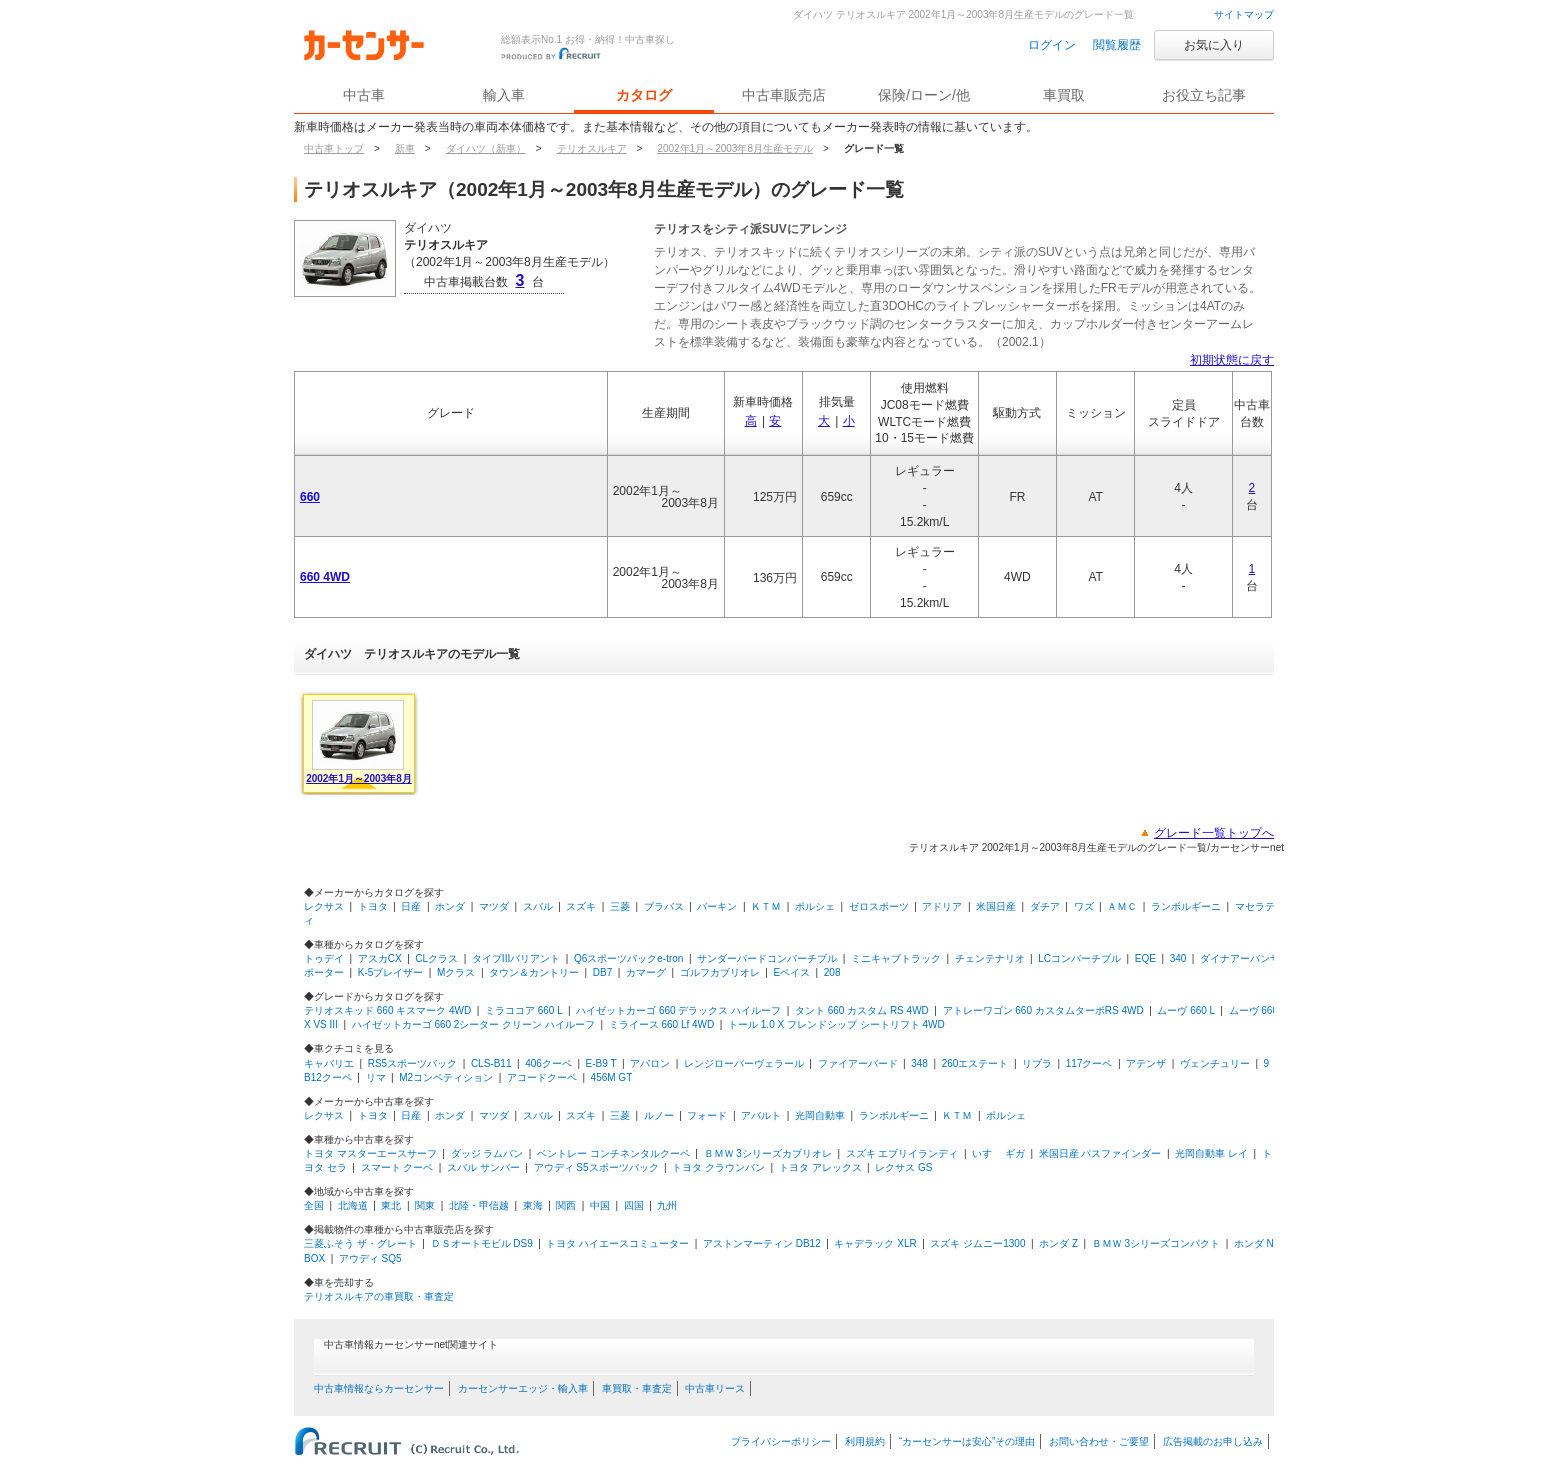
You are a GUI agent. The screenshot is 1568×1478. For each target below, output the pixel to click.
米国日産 (996, 906)
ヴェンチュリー (1215, 1063)
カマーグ (646, 972)
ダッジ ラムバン (487, 1153)
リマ (376, 1077)
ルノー (659, 1115)
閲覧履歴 (1117, 45)
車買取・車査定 (637, 1388)
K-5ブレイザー (391, 972)
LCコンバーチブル (1079, 958)
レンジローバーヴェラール (744, 1063)
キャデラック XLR (875, 1243)
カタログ (644, 95)
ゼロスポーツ (879, 906)
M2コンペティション (446, 1077)
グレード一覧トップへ (1214, 833)
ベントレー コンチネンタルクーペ (613, 1153)
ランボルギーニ (1186, 906)
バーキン (717, 906)
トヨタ (373, 906)
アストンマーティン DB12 (762, 1243)
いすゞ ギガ (998, 1153)
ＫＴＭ (766, 906)
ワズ (1084, 906)
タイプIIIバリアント (516, 958)
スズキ (581, 906)
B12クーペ (328, 1077)
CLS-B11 (491, 1063)
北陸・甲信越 (479, 1205)
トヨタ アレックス (820, 1167)
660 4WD (325, 577)
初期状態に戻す (1232, 360)
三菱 (620, 906)
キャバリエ (329, 1063)
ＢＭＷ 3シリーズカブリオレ (768, 1153)
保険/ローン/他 (924, 95)
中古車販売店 (784, 95)
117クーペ (1089, 1063)
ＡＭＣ (1122, 906)
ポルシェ (815, 906)
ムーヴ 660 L (1185, 1010)
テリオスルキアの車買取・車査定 (379, 1296)
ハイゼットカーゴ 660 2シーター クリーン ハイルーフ (473, 1024)
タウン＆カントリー (534, 972)
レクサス (324, 906)
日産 (411, 906)
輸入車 (504, 95)
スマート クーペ (397, 1167)
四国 (634, 1205)
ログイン (1052, 45)
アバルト (761, 1115)
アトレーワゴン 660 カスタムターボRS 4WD (1043, 1010)
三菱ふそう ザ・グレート (360, 1243)
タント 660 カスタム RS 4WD (862, 1010)
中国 (600, 1205)
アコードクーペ (542, 1077)
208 (832, 972)
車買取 (1064, 95)
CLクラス (436, 958)
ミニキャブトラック (896, 958)
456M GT (612, 1077)
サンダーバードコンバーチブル (767, 958)
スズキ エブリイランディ (902, 1153)
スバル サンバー (483, 1167)
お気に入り (1214, 45)
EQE (1145, 958)
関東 (425, 1205)
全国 (314, 1205)
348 (919, 1063)
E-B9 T (601, 1063)
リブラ (1037, 1063)
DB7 (602, 972)
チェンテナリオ (990, 958)
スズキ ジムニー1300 (977, 1243)
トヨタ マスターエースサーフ (370, 1153)
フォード (707, 1115)
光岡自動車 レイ (1211, 1153)
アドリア (942, 906)
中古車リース (715, 1388)
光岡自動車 (820, 1115)
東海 (533, 1205)
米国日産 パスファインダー (1100, 1153)
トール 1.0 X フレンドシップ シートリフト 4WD (836, 1024)
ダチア (1045, 906)
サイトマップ (1244, 14)
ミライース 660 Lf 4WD (662, 1024)
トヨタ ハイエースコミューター (617, 1243)
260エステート (975, 1063)
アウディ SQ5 (370, 1258)
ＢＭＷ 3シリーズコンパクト (1156, 1243)
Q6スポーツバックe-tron (628, 958)
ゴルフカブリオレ (720, 972)
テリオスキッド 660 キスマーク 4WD (387, 1010)
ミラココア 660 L (523, 1010)
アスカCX (380, 958)
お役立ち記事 (1204, 95)
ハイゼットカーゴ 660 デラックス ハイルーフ (678, 1010)
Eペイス (791, 972)
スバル (538, 906)
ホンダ (450, 906)
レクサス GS (903, 1167)
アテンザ (1146, 1063)
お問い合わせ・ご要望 (1099, 1441)
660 (310, 497)
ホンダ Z (1058, 1243)
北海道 (353, 1205)
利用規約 (865, 1441)
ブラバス (664, 906)
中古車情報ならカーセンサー (379, 1388)
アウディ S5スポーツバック (596, 1167)
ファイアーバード (858, 1063)
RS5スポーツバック (412, 1063)
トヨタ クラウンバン (718, 1167)
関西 (566, 1205)
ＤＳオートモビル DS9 (482, 1243)
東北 (391, 1205)
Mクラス (456, 972)
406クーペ (548, 1063)
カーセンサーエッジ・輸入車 (523, 1388)
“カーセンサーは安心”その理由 (967, 1441)
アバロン (650, 1063)
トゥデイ (324, 958)
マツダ (494, 906)
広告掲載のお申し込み (1213, 1441)
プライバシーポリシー (781, 1441)
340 (1178, 958)
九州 (667, 1205)
